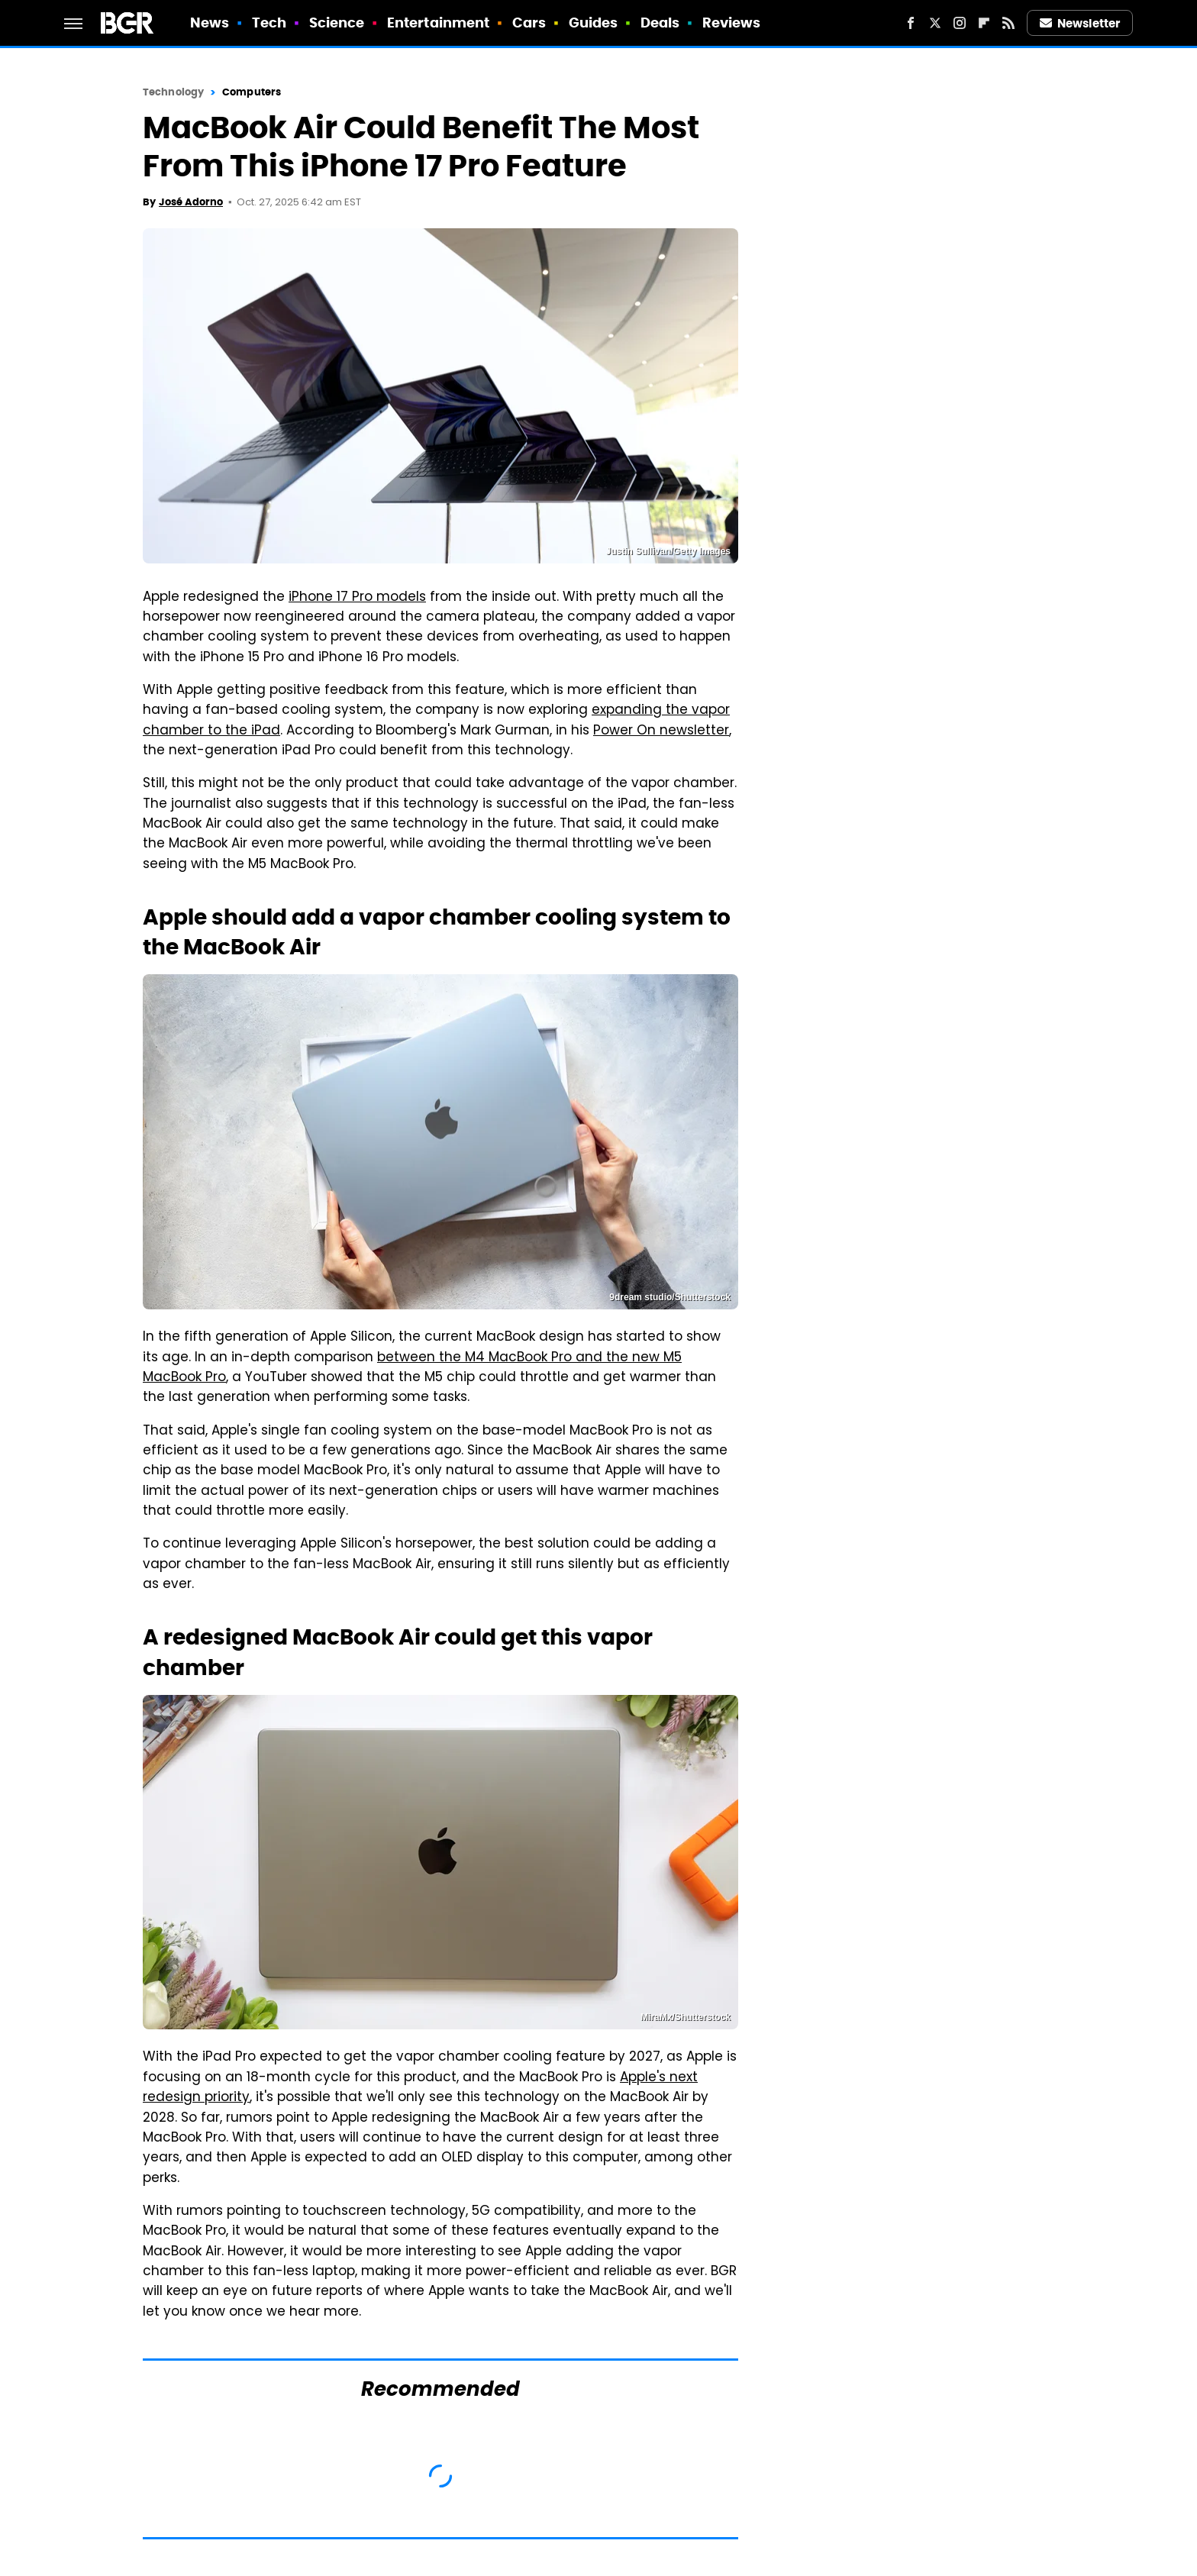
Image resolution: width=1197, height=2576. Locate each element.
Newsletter (1080, 23)
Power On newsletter (661, 731)
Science (337, 22)
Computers (251, 92)
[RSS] (1008, 23)
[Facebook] (911, 23)
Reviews (731, 22)
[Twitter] (935, 23)
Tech (269, 22)
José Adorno (191, 201)
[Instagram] (959, 23)
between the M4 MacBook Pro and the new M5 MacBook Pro (412, 1368)
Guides (593, 22)
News (209, 22)
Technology (173, 92)
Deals (660, 22)
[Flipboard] (984, 23)
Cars (529, 22)
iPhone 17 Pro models (357, 597)
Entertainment (438, 22)
